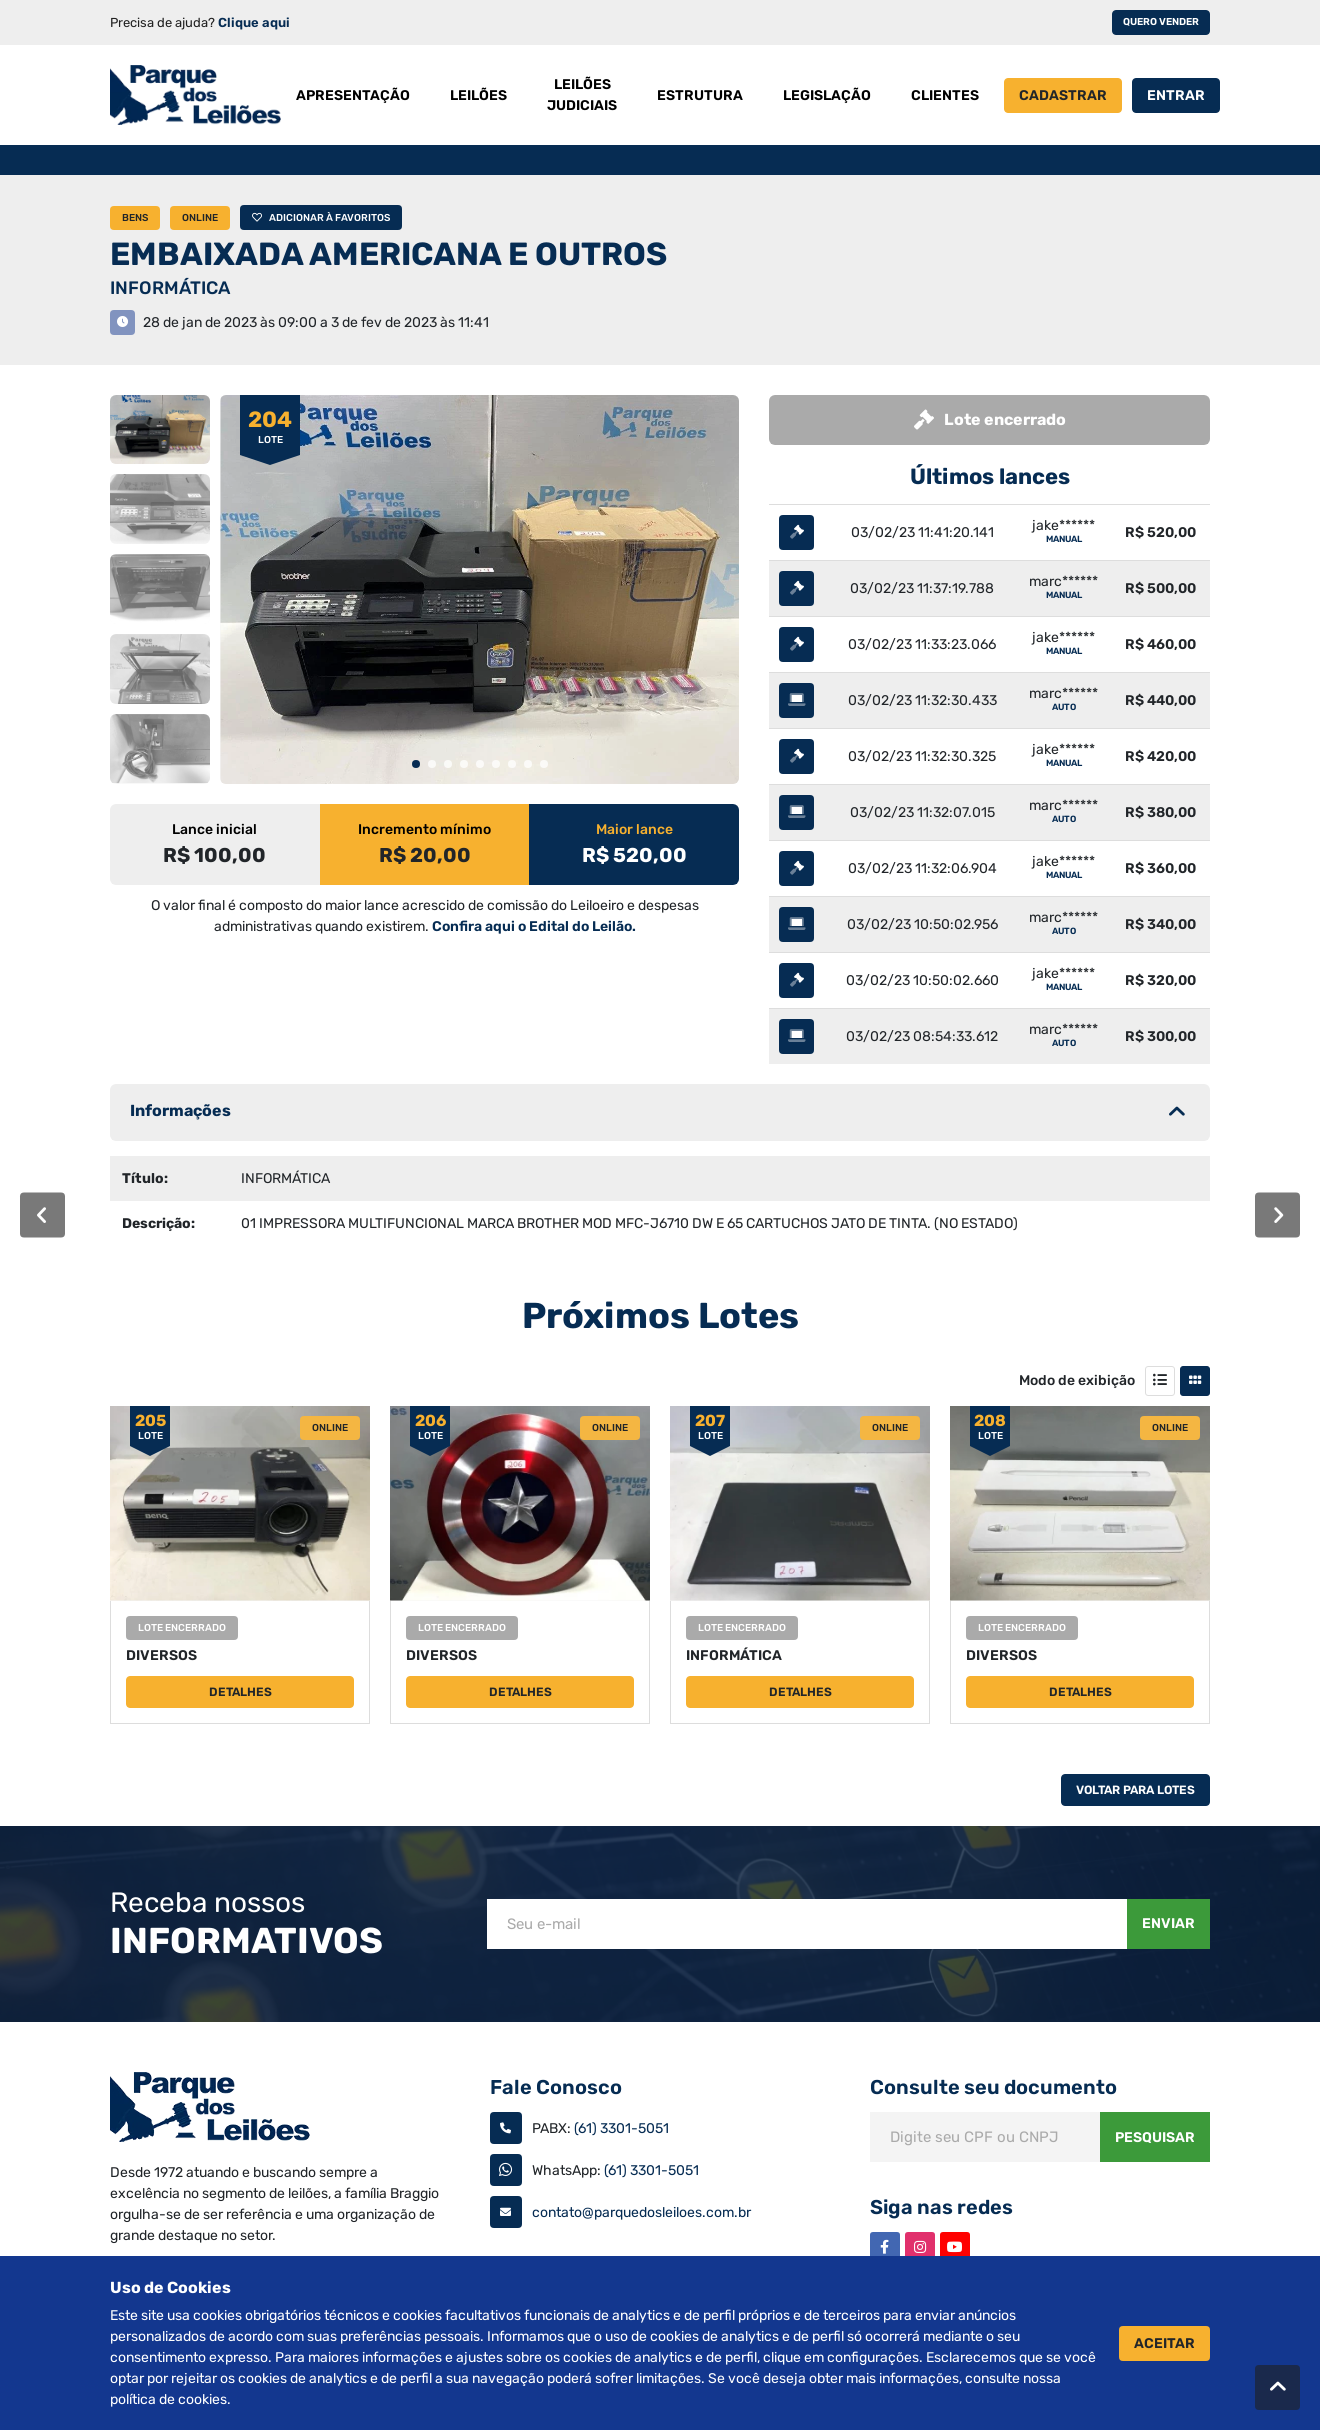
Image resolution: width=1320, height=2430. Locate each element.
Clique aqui (254, 22)
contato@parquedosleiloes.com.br (641, 2212)
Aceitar (1164, 2343)
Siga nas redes (941, 2207)
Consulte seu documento (993, 2087)
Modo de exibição (1077, 1380)
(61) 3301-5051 (621, 2128)
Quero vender (1161, 22)
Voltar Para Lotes (1135, 1790)
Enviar (1168, 1923)
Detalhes (240, 1692)
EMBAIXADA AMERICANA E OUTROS (388, 254)
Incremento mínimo (424, 829)
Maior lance (634, 829)
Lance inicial (214, 829)
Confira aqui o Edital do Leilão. (534, 926)
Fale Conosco (556, 2087)
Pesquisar (1155, 2137)
